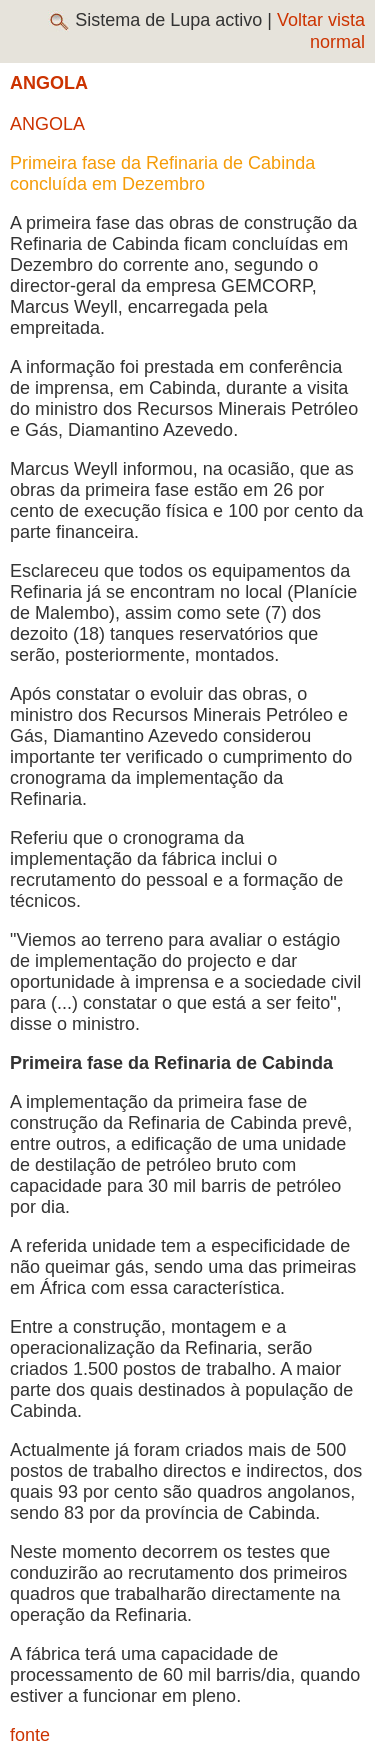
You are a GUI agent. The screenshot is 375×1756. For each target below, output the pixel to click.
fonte (30, 1735)
